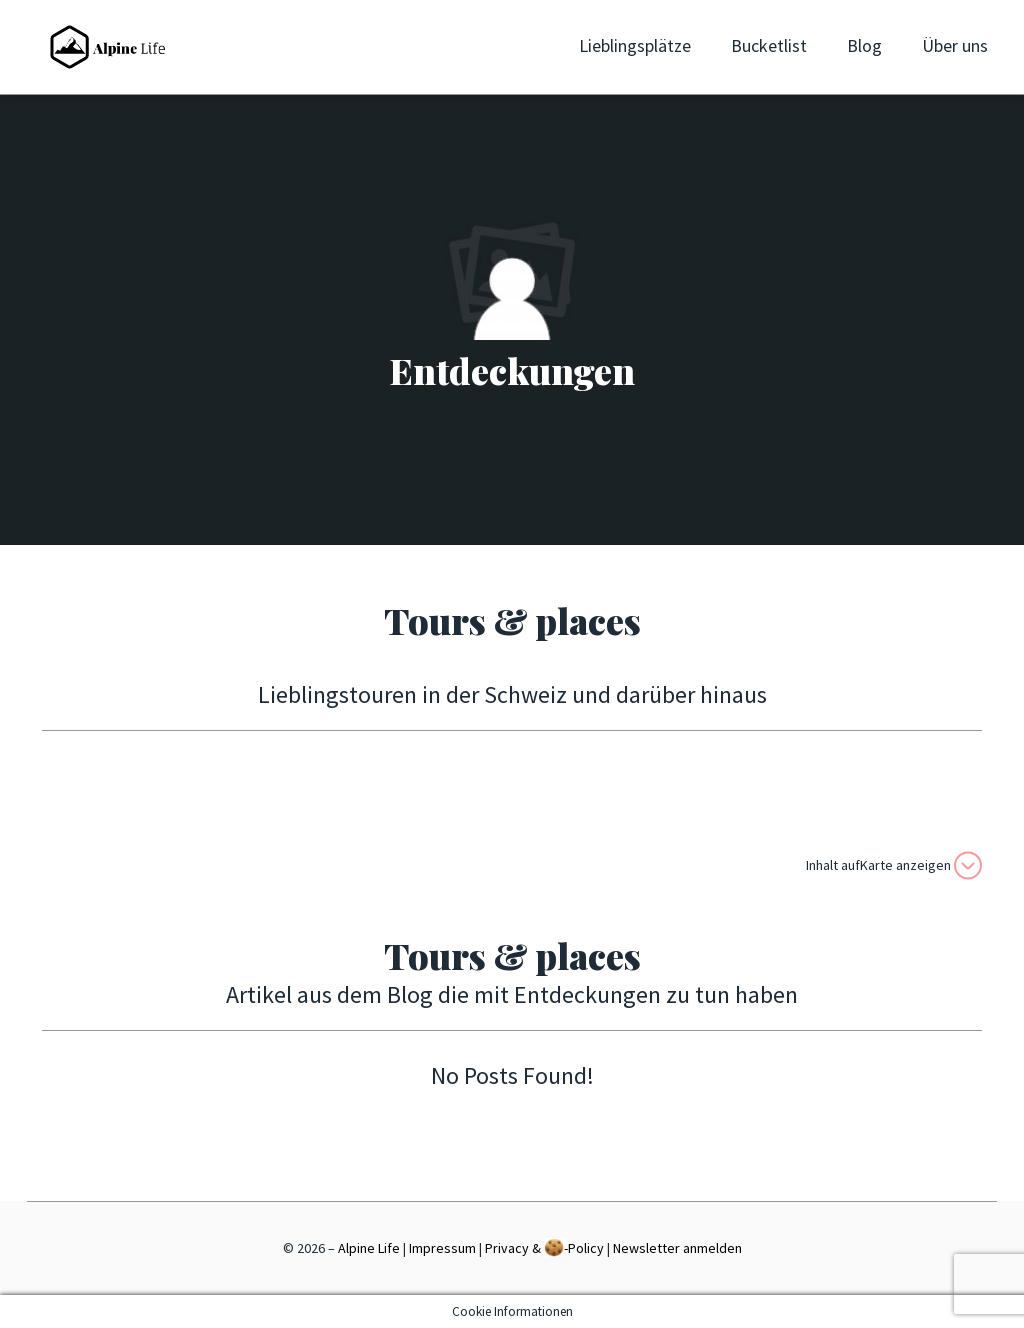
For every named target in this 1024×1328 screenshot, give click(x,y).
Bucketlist (769, 45)
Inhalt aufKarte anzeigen (894, 865)
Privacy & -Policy (544, 1247)
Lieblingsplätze (635, 45)
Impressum (442, 1248)
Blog (864, 45)
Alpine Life (369, 1248)
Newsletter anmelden (677, 1248)
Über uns (955, 45)
